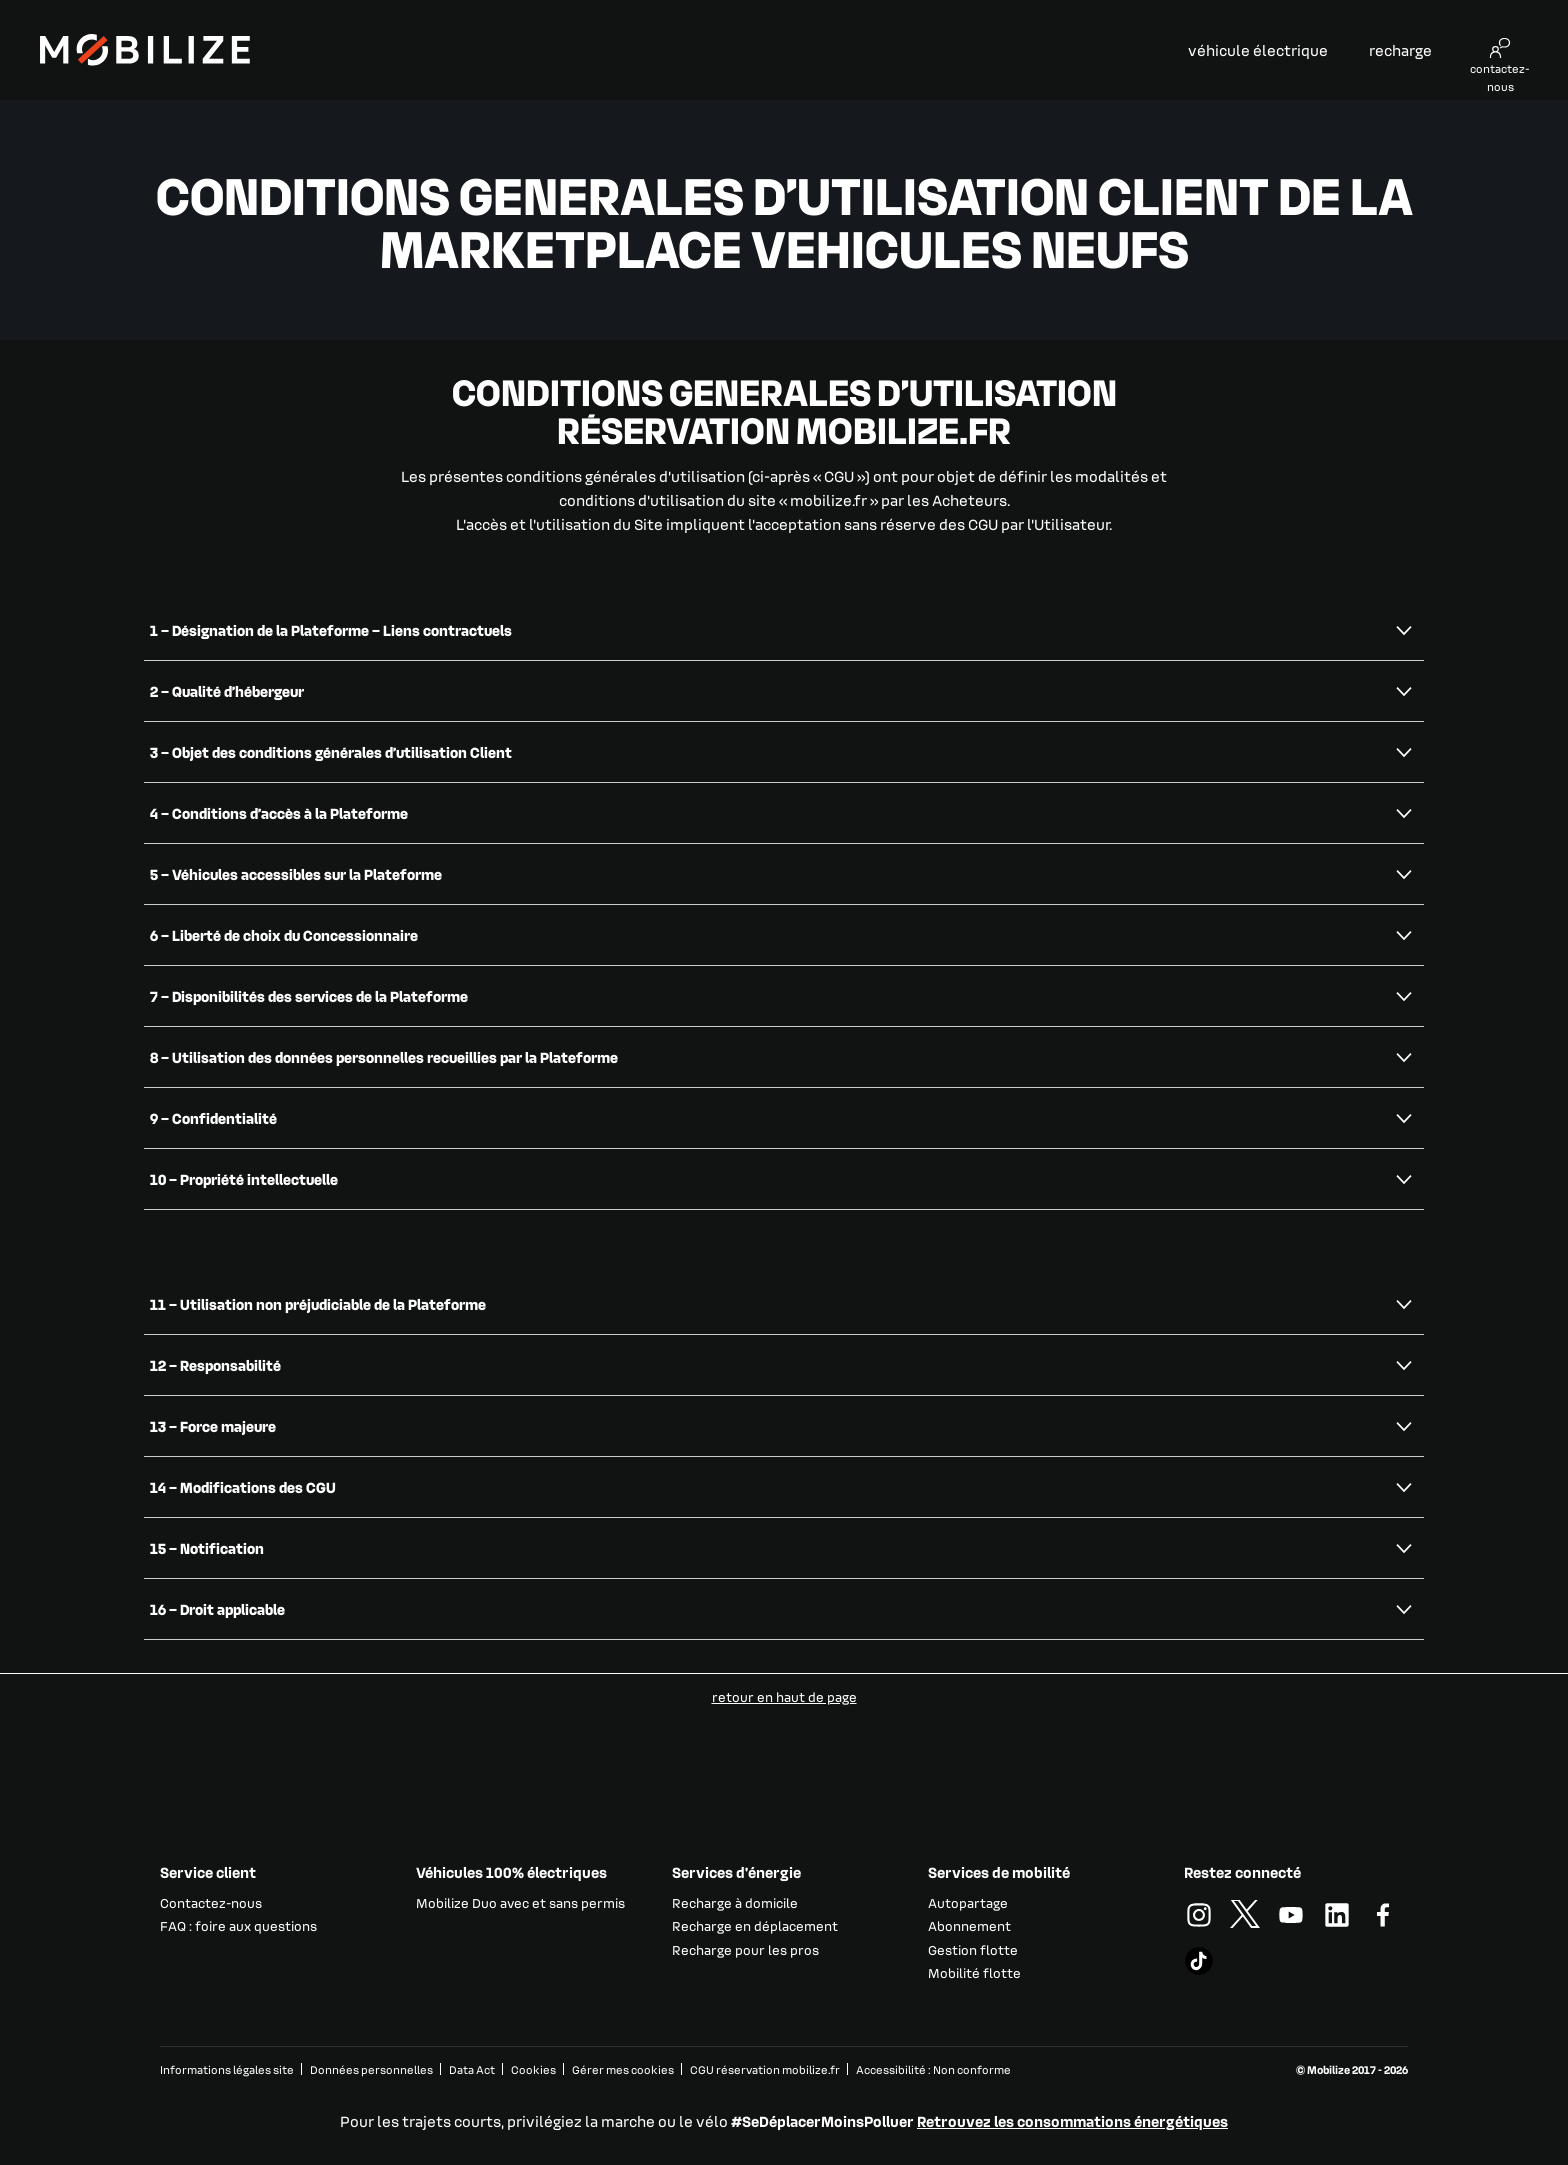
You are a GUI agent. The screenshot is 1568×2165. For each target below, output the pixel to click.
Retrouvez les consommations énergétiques (1072, 2121)
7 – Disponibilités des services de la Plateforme (309, 996)
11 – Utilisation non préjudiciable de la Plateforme (318, 1304)
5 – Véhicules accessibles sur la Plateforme (296, 874)
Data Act (472, 2069)
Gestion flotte (973, 1949)
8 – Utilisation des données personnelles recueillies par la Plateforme (384, 1057)
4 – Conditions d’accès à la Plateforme (279, 813)
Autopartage (968, 1902)
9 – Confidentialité (213, 1118)
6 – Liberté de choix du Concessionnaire (284, 935)
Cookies (533, 2069)
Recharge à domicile (735, 1902)
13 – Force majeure (213, 1426)
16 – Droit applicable (217, 1609)
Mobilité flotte (974, 1972)
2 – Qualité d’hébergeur (227, 691)
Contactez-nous (211, 1902)
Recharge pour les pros (745, 1949)
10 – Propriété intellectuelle (244, 1179)
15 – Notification (207, 1548)
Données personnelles (371, 2069)
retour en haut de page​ (784, 1696)
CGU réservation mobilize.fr (765, 2069)
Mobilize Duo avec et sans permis (520, 1902)
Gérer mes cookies (623, 2070)
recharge (1400, 50)
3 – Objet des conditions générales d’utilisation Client (331, 752)
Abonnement (969, 1925)
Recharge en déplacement (755, 1925)
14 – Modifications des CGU (243, 1487)
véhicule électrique (1258, 50)
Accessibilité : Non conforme (933, 2069)
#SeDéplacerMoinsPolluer (822, 2121)
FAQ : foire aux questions (238, 1925)
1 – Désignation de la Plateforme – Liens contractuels (331, 630)
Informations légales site (227, 2069)
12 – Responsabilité (215, 1365)
